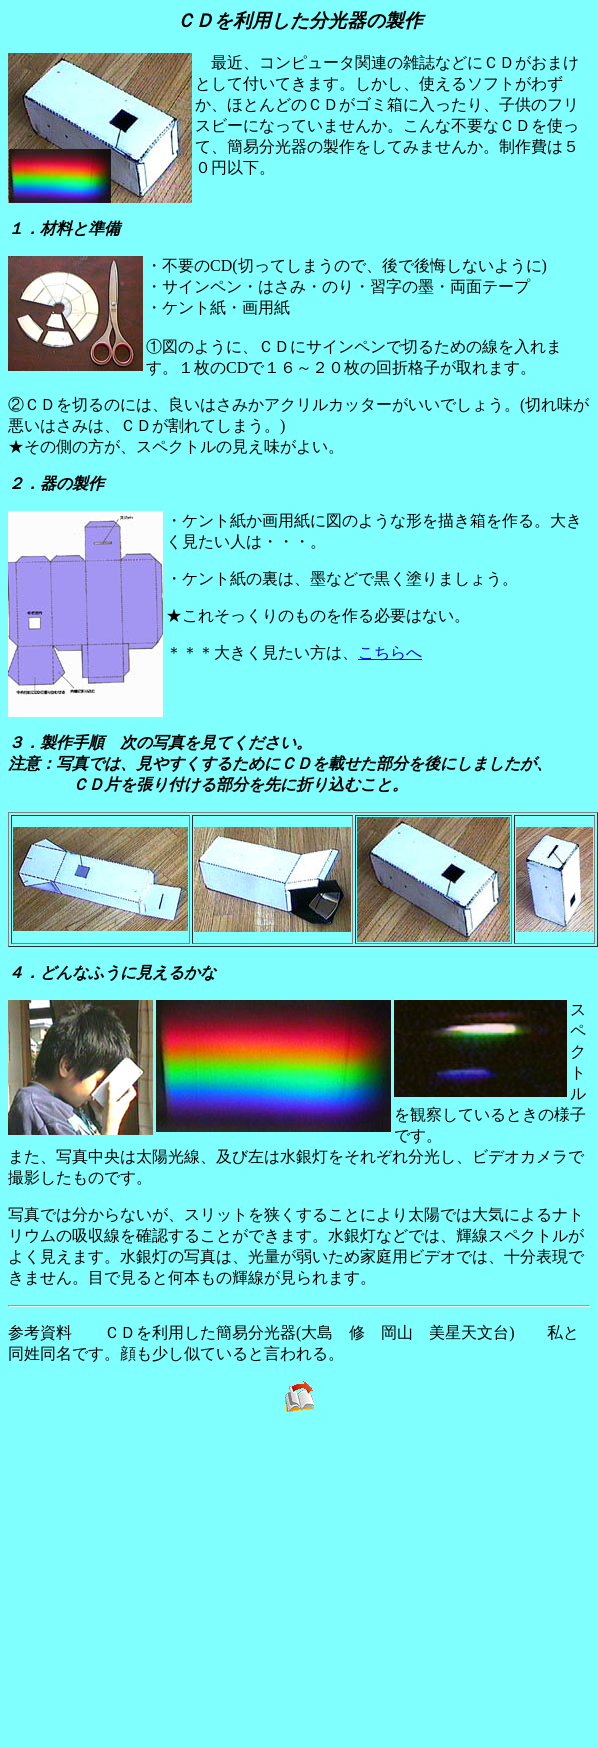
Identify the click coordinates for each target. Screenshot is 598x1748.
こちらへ (390, 652)
